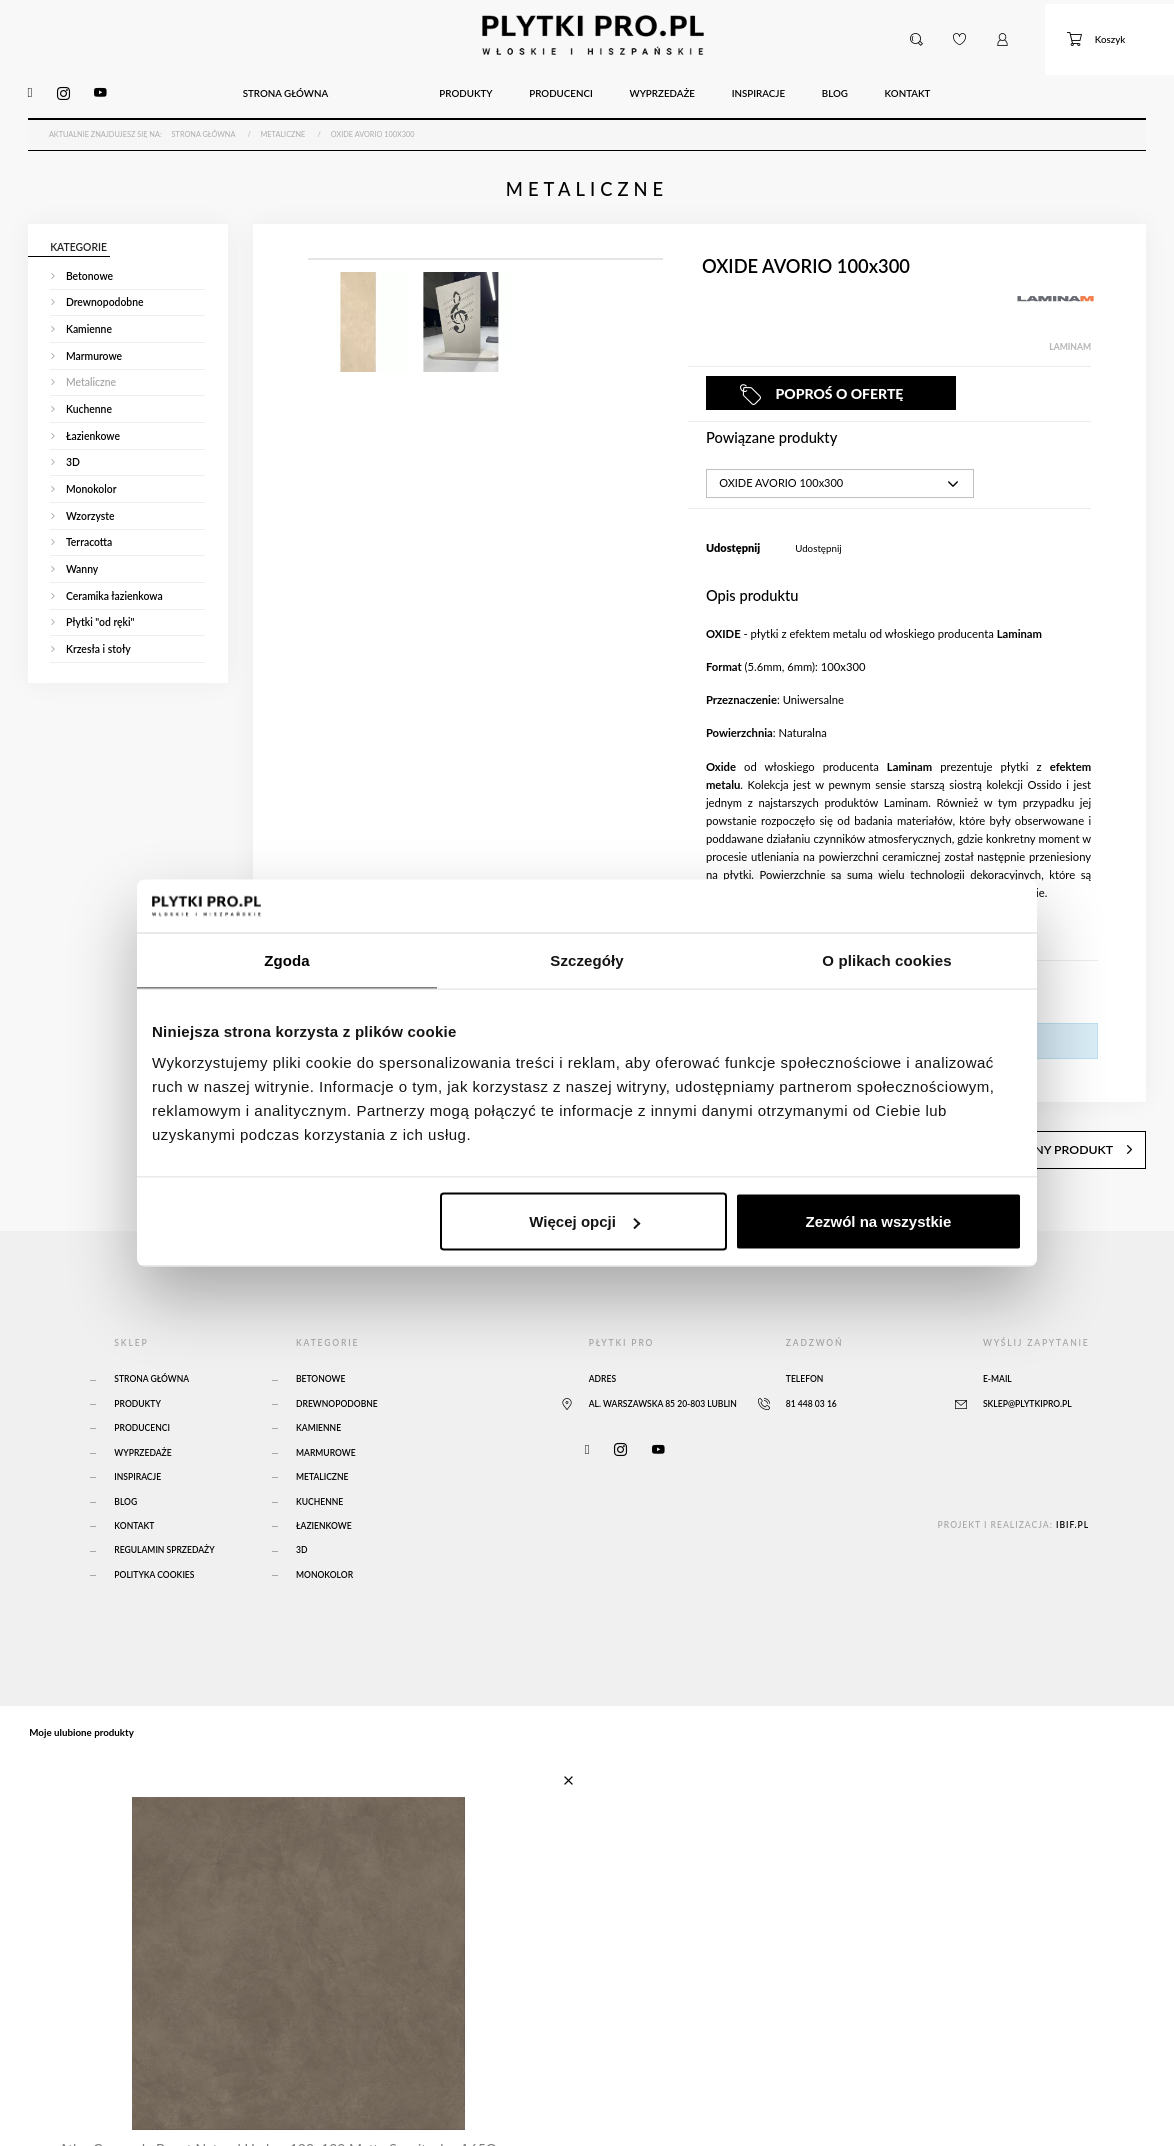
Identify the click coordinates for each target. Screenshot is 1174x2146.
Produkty (137, 1364)
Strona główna (151, 1339)
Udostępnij (818, 526)
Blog (125, 1462)
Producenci (142, 1388)
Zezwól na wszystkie (879, 1221)
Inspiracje (137, 1437)
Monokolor (324, 1535)
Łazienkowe (324, 1486)
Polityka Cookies (154, 1535)
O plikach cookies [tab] (886, 959)
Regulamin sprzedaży (164, 1510)
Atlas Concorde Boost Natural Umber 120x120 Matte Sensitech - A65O (270, 2100)
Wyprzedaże (142, 1413)
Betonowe (320, 1339)
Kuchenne (319, 1462)
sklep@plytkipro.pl (1027, 1364)
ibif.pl (1072, 1485)
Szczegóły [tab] (586, 959)
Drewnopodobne (337, 1364)
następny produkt (1085, 1115)
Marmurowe (326, 1413)
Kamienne (318, 1388)
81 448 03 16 (811, 1364)
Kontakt (134, 1486)
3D (301, 1510)
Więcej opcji (584, 1221)
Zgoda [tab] (287, 959)
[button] (917, 32)
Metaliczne (322, 1437)
